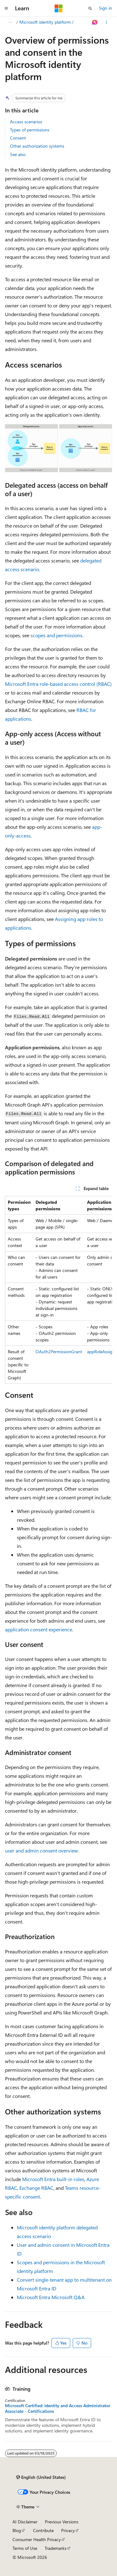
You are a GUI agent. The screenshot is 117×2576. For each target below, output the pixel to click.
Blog (16, 2530)
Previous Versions (61, 2522)
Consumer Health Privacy (36, 2539)
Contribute (43, 2530)
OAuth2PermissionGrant (59, 1351)
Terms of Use (24, 2548)
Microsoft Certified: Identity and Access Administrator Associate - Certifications (57, 2408)
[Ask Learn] (95, 22)
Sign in (105, 8)
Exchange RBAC (36, 2188)
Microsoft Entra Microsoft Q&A (51, 2297)
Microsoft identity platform (45, 22)
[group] (58, 1290)
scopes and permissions (56, 635)
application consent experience (38, 1629)
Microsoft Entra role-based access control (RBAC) (58, 684)
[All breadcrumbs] (10, 22)
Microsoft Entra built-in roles (53, 2179)
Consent (18, 138)
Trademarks (55, 2548)
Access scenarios (26, 122)
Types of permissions (29, 130)
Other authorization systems (37, 146)
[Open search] (90, 8)
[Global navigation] (6, 8)
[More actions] (106, 22)
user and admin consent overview (41, 1850)
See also (18, 154)
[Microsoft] (59, 8)
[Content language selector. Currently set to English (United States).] (41, 2477)
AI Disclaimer (24, 2522)
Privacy (68, 2530)
